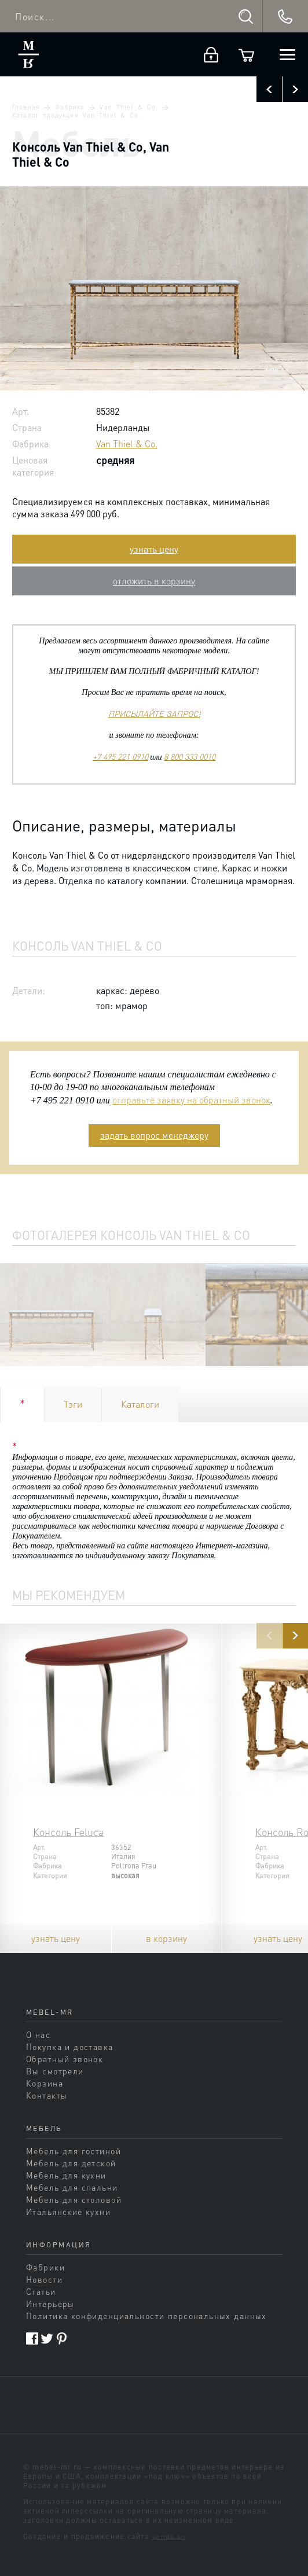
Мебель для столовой (74, 2199)
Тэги (73, 1404)
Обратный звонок (64, 2059)
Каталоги (140, 1404)
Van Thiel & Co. (129, 107)
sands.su (169, 2536)
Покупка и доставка (69, 2046)
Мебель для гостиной (73, 2151)
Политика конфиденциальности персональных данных (146, 2315)
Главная (25, 107)
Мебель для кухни (66, 2175)
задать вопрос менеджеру (154, 1135)
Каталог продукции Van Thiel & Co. (76, 115)
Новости (44, 2279)
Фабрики (69, 107)
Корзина (44, 2083)
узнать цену (154, 549)
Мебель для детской (71, 2163)
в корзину (166, 1938)
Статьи (41, 2291)
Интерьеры (50, 2303)
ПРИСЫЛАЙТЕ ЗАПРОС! (154, 713)
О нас (38, 2034)
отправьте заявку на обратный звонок (191, 1100)
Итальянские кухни (68, 2211)
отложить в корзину (154, 581)
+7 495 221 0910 (120, 756)
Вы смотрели (55, 2071)
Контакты (46, 2095)
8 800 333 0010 (189, 756)
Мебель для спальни (72, 2187)
